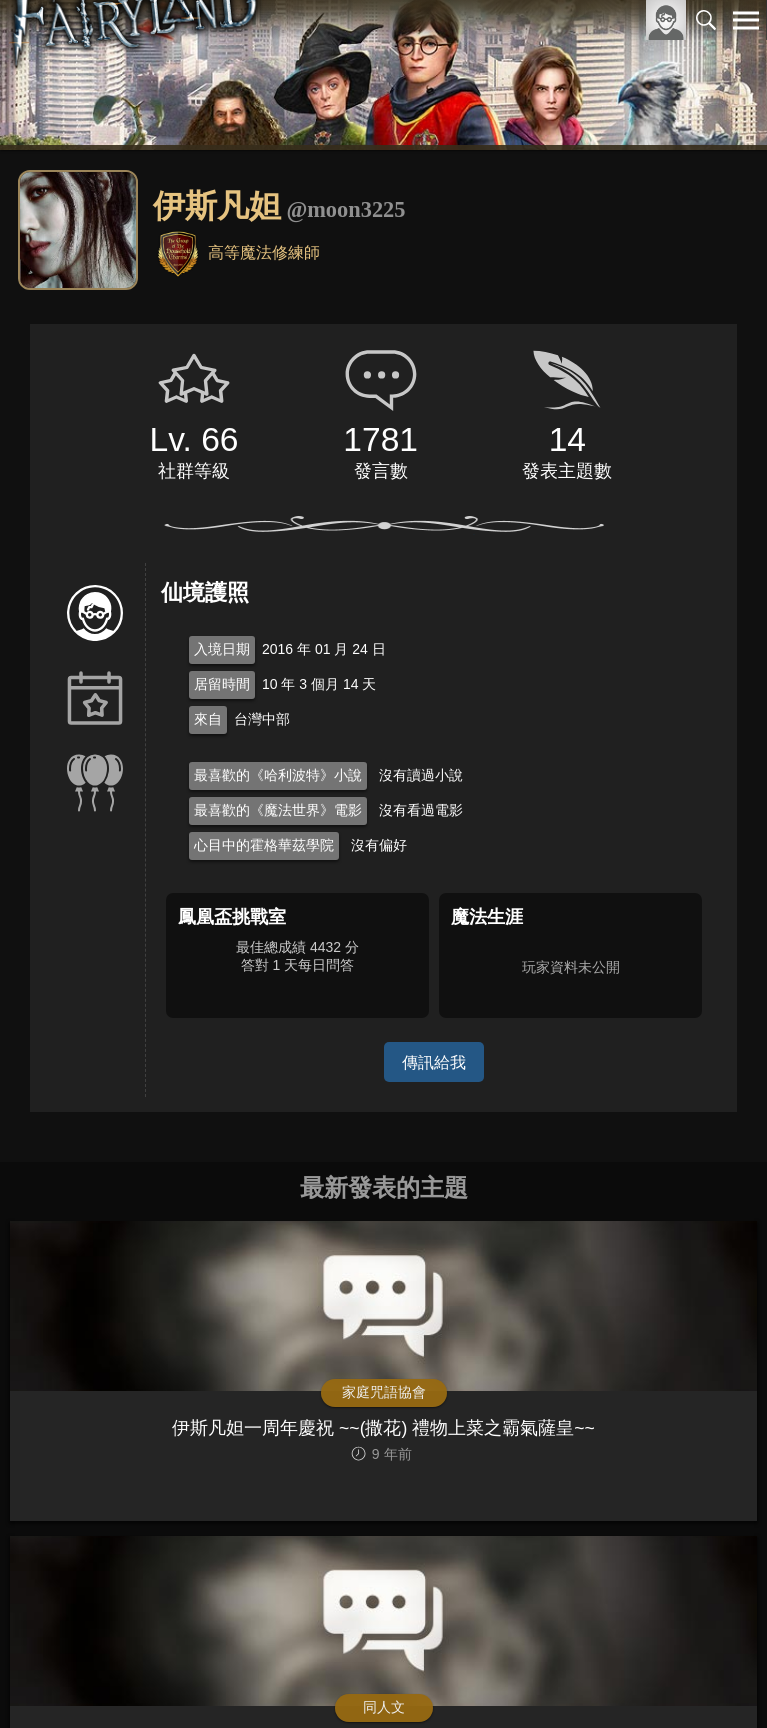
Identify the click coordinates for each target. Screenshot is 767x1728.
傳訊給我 (434, 1061)
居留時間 (222, 684)
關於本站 (506, 1679)
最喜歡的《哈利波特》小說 (278, 775)
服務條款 (571, 1679)
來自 (208, 719)
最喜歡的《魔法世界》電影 (278, 810)
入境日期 (222, 649)
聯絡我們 (714, 1679)
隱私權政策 (642, 1679)
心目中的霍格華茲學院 (264, 845)
